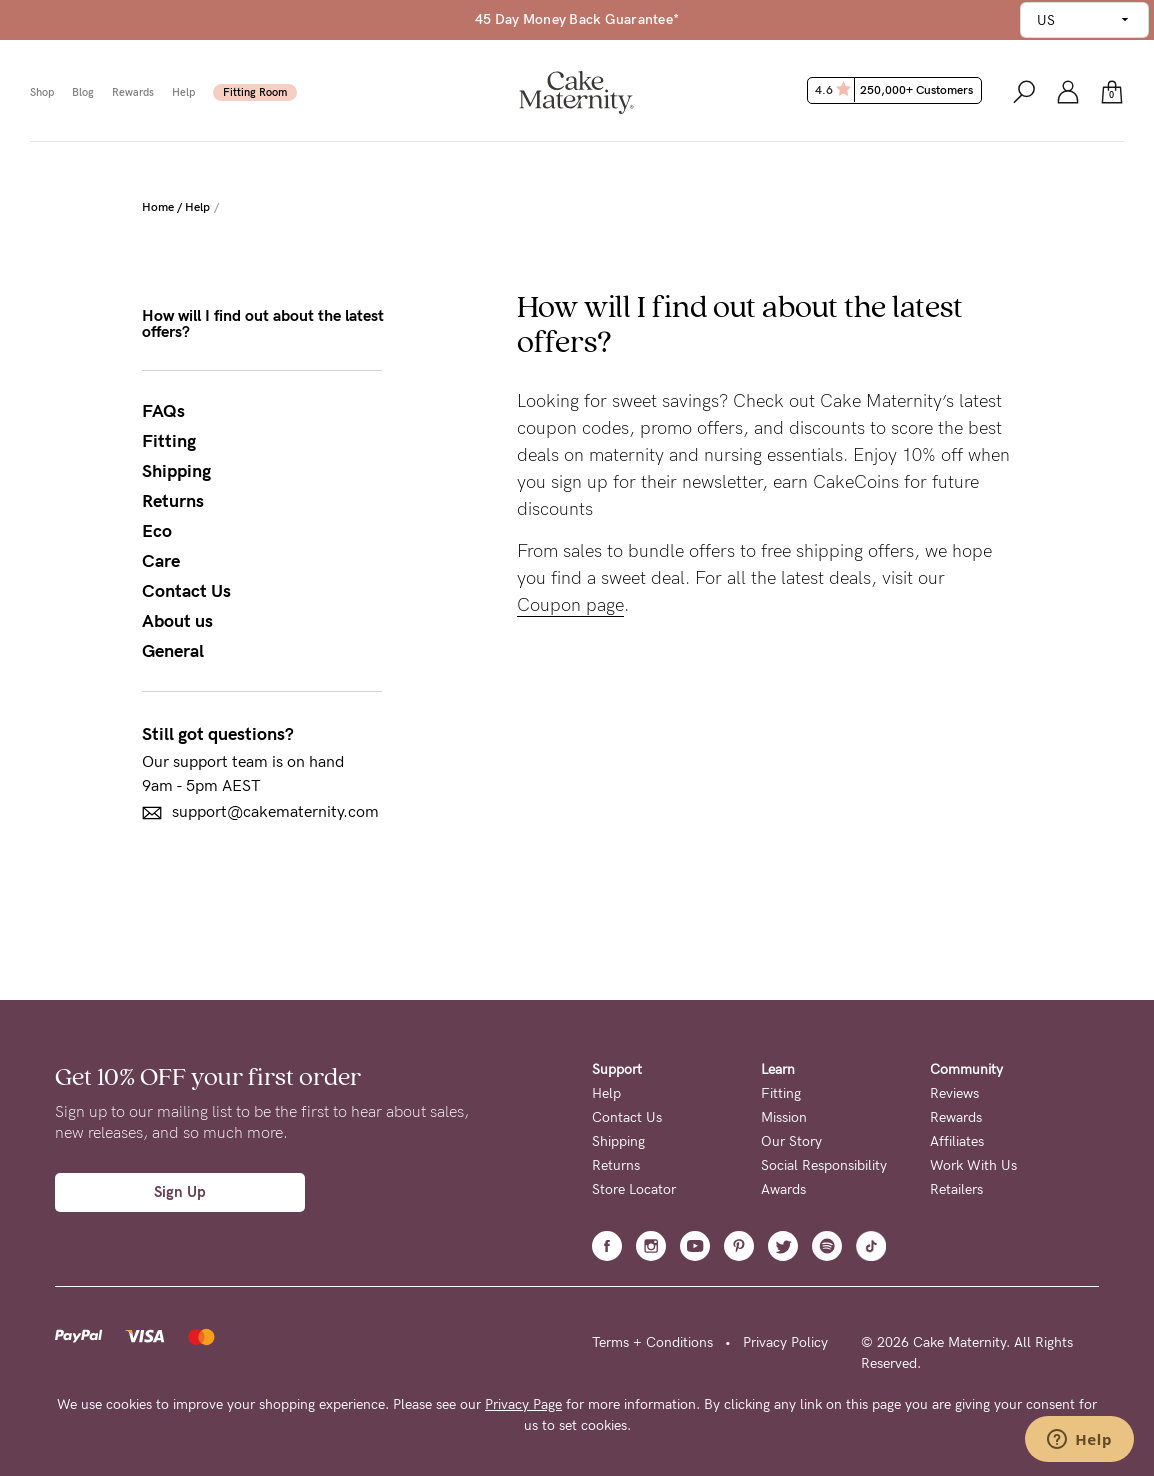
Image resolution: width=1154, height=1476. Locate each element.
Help (183, 92)
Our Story (791, 1141)
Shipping (176, 471)
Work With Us (973, 1165)
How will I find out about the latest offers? (263, 324)
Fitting (169, 441)
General (173, 651)
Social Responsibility (824, 1165)
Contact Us (186, 591)
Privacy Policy (785, 1342)
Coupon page (570, 605)
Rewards (133, 92)
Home (158, 207)
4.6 (896, 90)
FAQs (163, 411)
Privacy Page (523, 1404)
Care (161, 561)
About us (177, 621)
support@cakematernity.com (260, 812)
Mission (784, 1117)
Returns (173, 501)
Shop (42, 92)
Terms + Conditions (652, 1342)
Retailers (956, 1189)
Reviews (954, 1093)
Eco (157, 531)
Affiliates (957, 1141)
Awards (783, 1189)
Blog (83, 92)
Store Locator (634, 1189)
